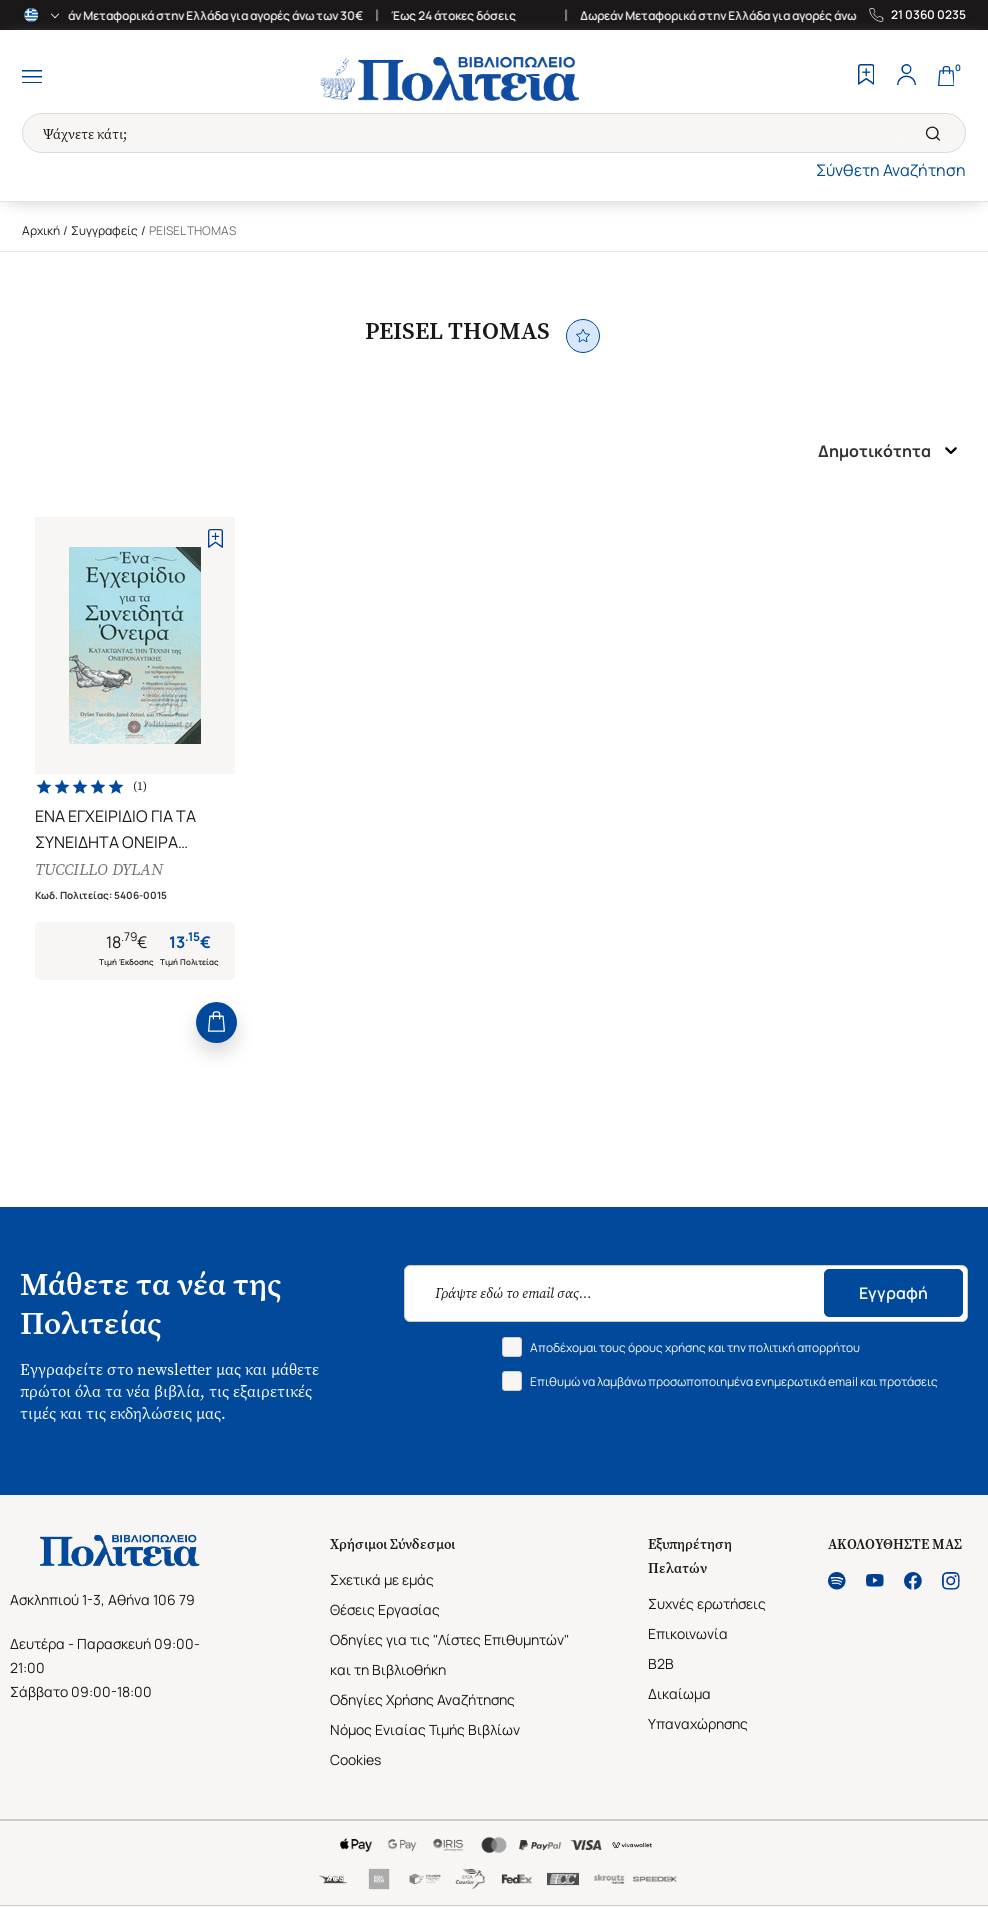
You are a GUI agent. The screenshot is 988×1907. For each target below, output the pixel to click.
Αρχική (41, 230)
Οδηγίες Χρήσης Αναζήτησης (422, 1699)
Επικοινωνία (688, 1633)
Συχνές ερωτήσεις (707, 1603)
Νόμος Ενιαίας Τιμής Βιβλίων (425, 1729)
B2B (661, 1663)
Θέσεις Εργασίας (385, 1609)
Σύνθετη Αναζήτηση (891, 170)
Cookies (355, 1759)
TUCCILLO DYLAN (99, 869)
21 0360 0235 (928, 15)
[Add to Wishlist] (215, 538)
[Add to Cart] (216, 1022)
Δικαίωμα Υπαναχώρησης (698, 1708)
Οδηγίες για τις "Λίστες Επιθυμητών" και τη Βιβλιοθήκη (449, 1654)
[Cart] (946, 77)
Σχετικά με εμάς (382, 1579)
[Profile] (906, 77)
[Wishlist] (866, 77)
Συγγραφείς (104, 230)
